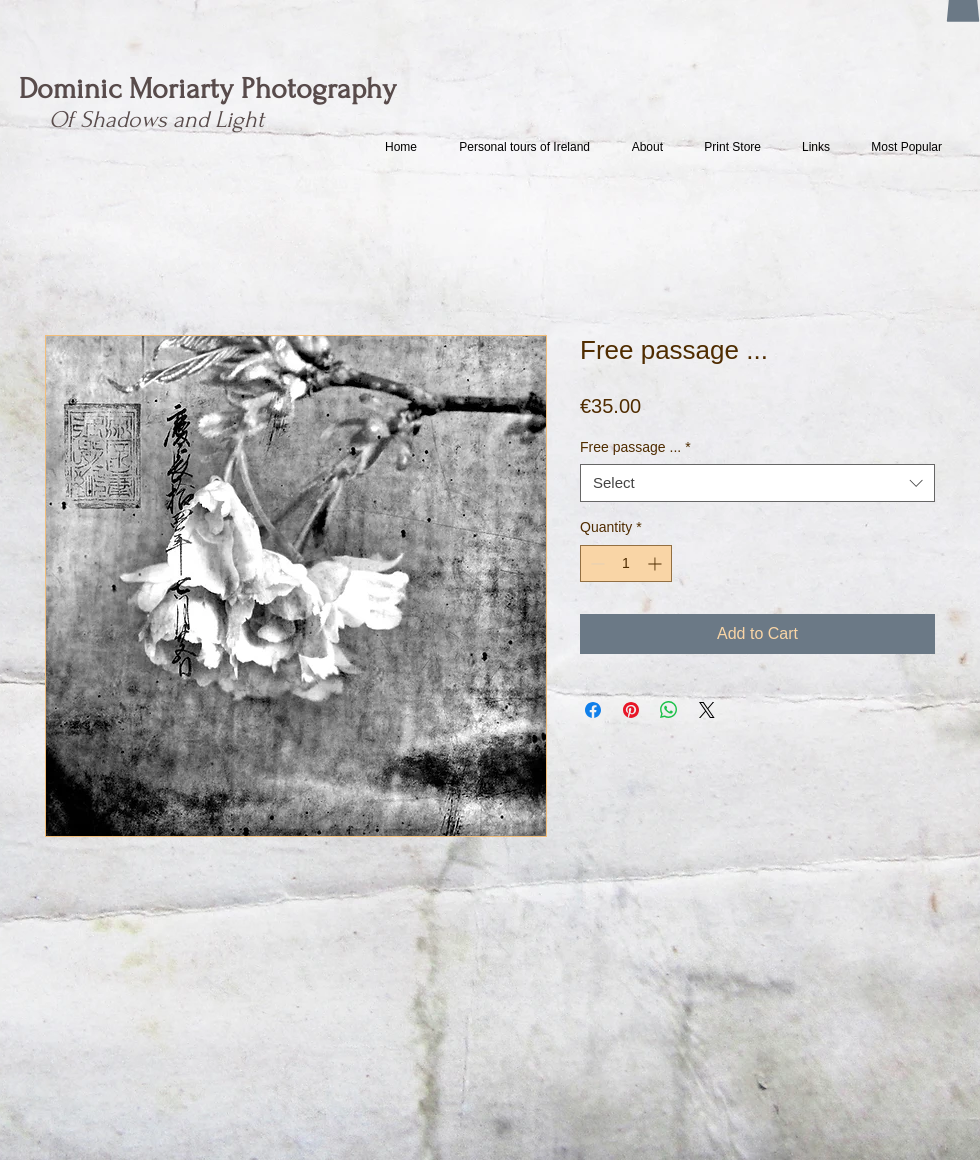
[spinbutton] (626, 563)
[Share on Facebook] (593, 710)
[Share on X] (707, 710)
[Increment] (656, 563)
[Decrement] (595, 563)
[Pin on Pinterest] (631, 710)
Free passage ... (635, 447)
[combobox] (757, 483)
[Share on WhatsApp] (669, 710)
